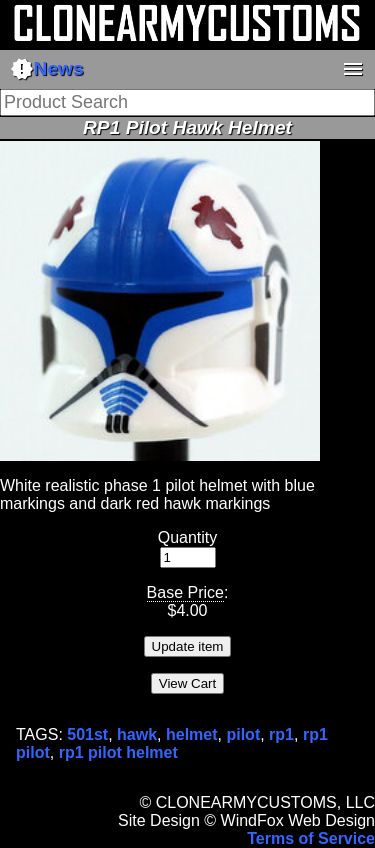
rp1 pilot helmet (118, 752)
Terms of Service (311, 838)
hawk (137, 734)
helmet (192, 734)
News (47, 69)
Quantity (188, 537)
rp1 (281, 734)
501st (87, 734)
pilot (243, 734)
